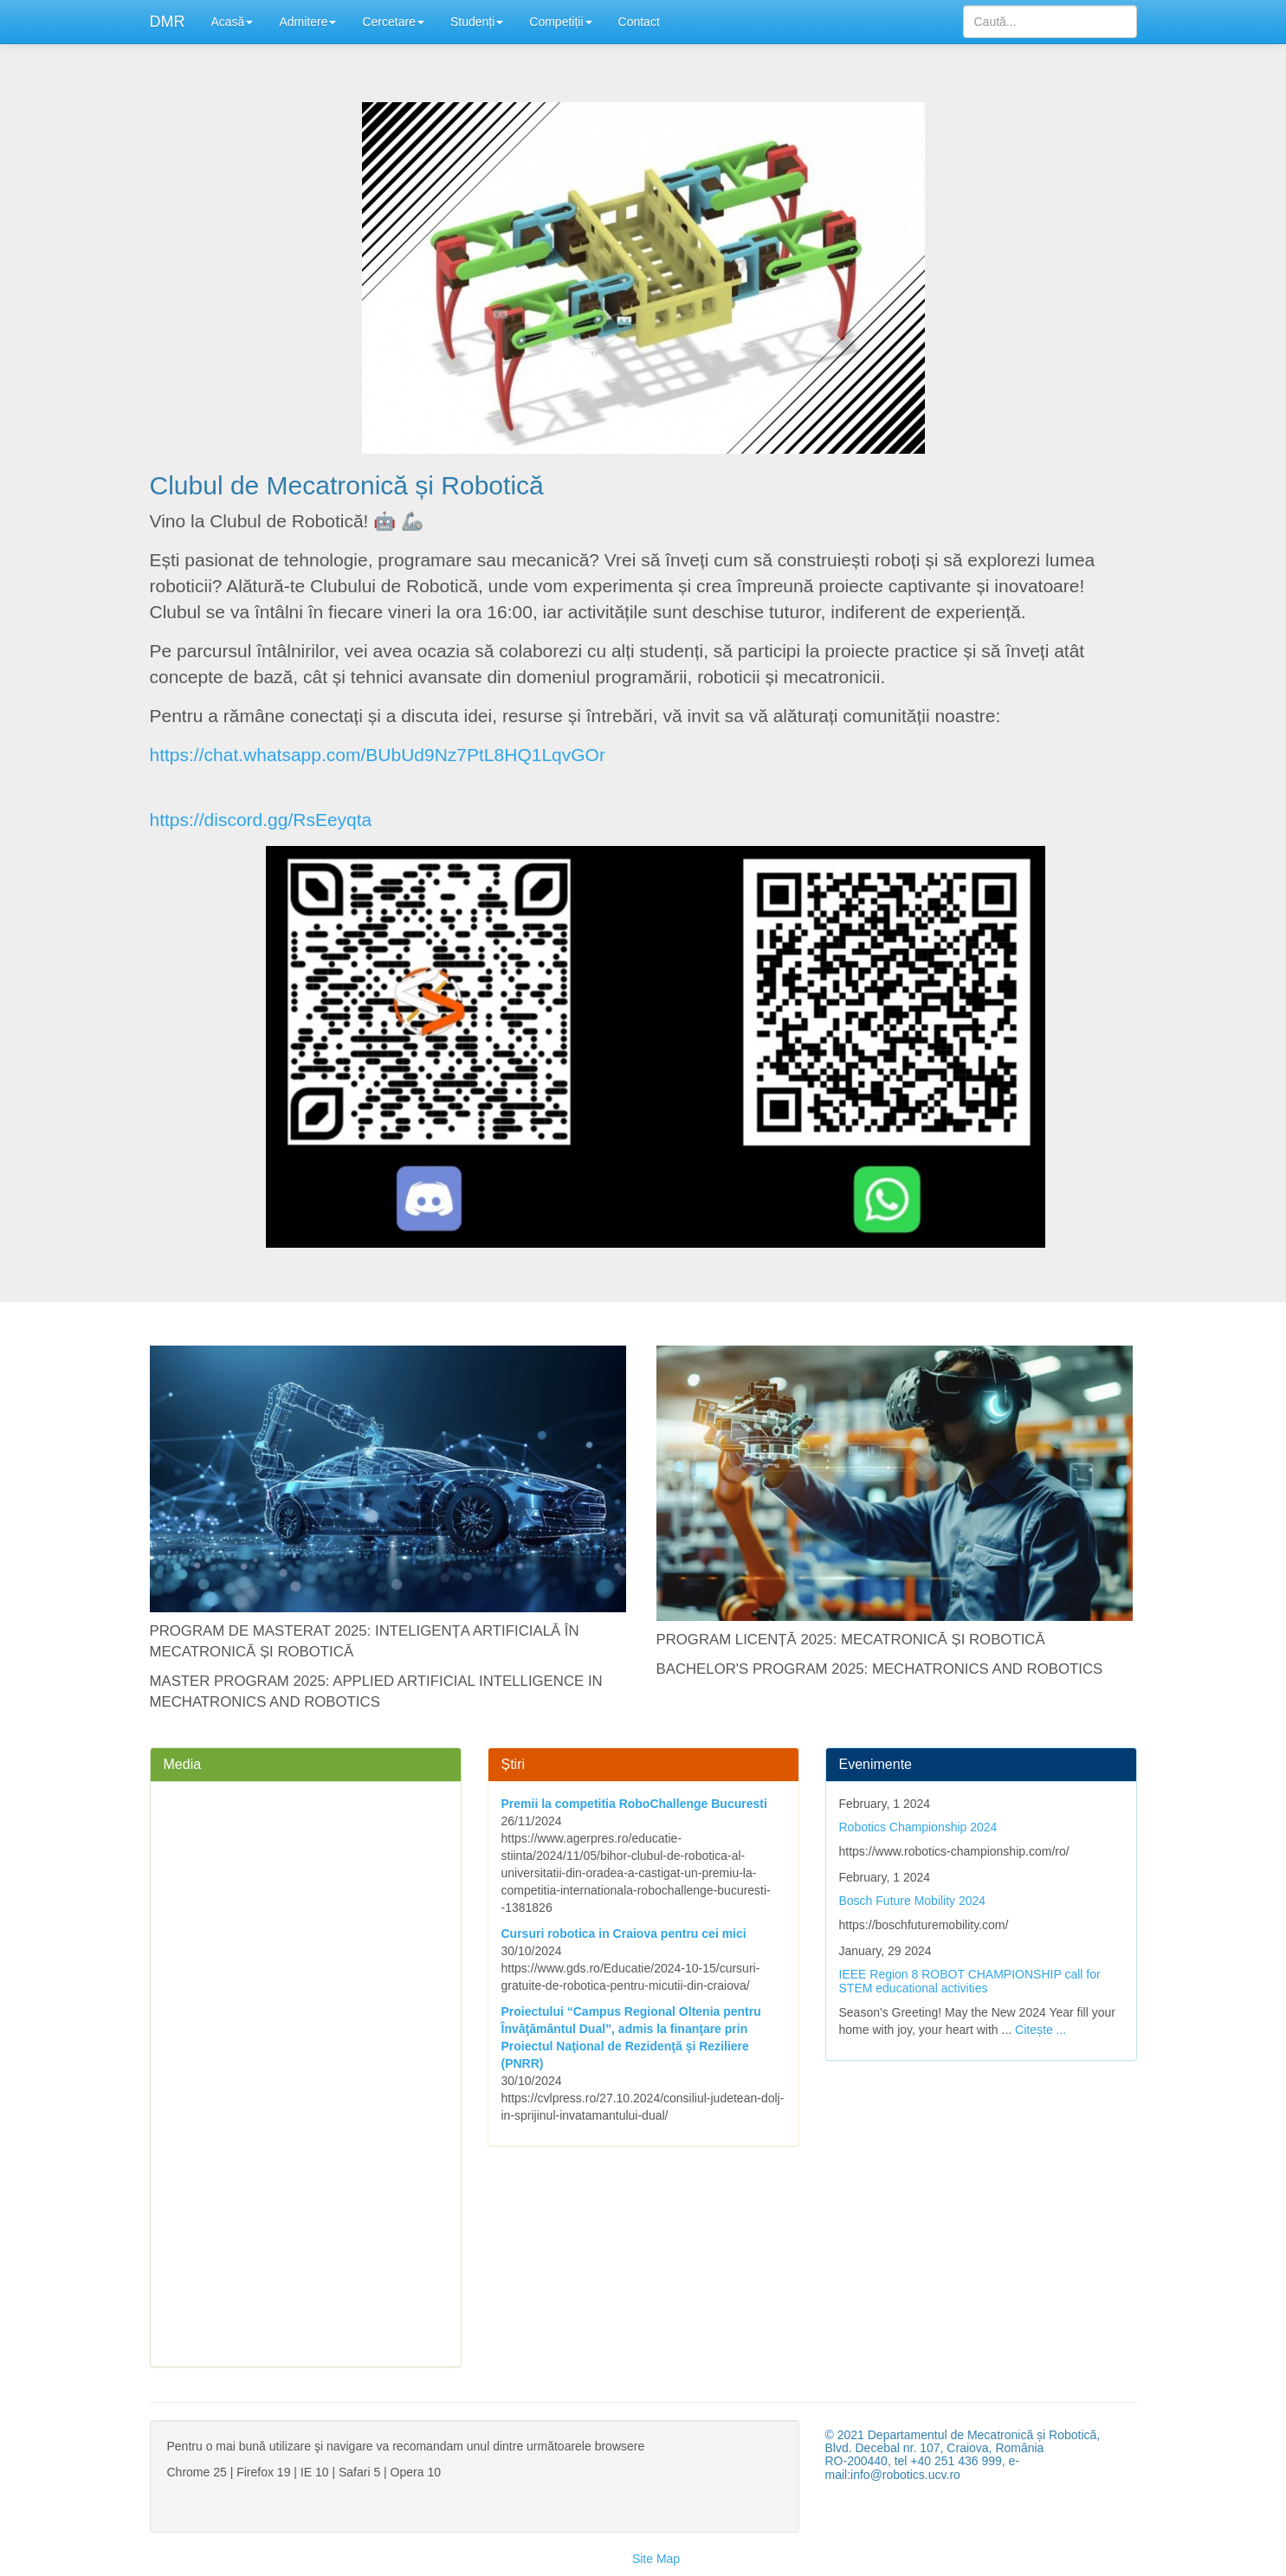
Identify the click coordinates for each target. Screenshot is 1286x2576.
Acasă (232, 22)
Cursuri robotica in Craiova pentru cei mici (623, 1933)
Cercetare (392, 22)
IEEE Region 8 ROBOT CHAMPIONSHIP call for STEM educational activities (970, 1980)
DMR (167, 21)
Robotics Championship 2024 (918, 1827)
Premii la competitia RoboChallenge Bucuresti (634, 1804)
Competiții (560, 22)
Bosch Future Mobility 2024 (912, 1901)
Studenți (476, 22)
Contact (639, 22)
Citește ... (1040, 2030)
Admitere (307, 22)
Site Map (656, 2559)
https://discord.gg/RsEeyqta (261, 820)
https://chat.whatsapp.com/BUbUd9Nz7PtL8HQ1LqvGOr (377, 755)
